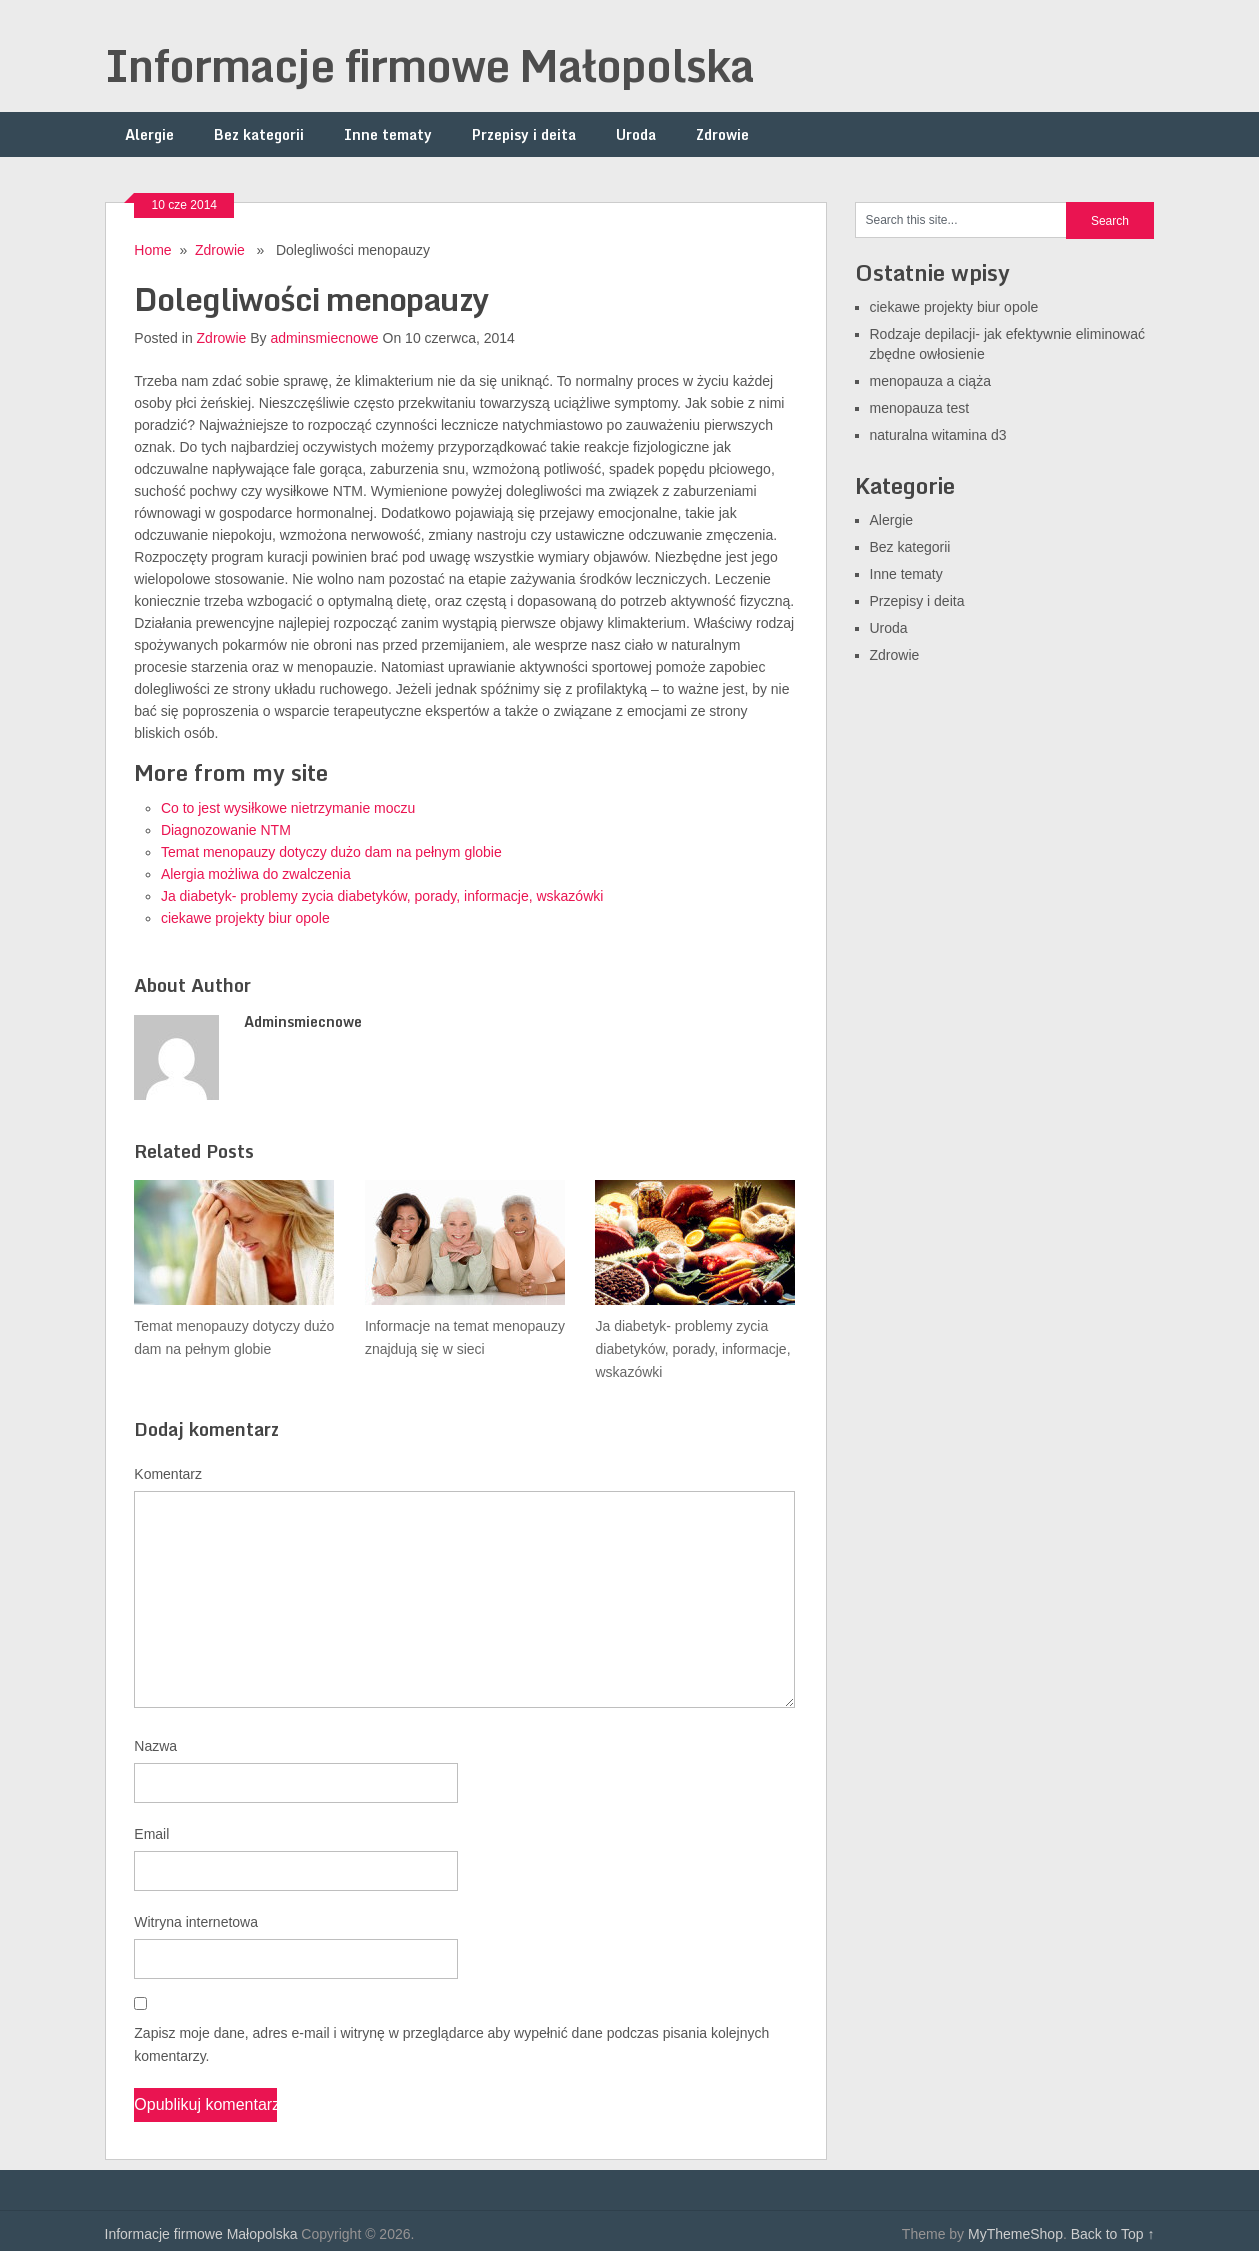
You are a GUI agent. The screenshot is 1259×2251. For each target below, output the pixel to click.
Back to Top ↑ (1113, 2234)
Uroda (636, 134)
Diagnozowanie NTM (226, 830)
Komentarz (168, 1474)
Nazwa (155, 1746)
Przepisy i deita (524, 134)
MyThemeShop (1015, 2234)
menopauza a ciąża (930, 381)
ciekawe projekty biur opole (245, 918)
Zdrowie (722, 134)
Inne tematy (388, 134)
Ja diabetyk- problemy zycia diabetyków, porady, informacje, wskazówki (382, 896)
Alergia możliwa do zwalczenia (256, 874)
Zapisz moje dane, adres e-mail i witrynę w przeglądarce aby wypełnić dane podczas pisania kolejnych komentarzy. (451, 2044)
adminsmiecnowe (324, 338)
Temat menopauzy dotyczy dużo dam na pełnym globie (331, 852)
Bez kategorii (259, 134)
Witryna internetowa (196, 1922)
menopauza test (920, 408)
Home (152, 250)
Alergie (149, 134)
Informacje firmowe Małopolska (429, 65)
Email (151, 1834)
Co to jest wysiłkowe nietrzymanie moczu (288, 808)
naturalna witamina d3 (938, 435)
